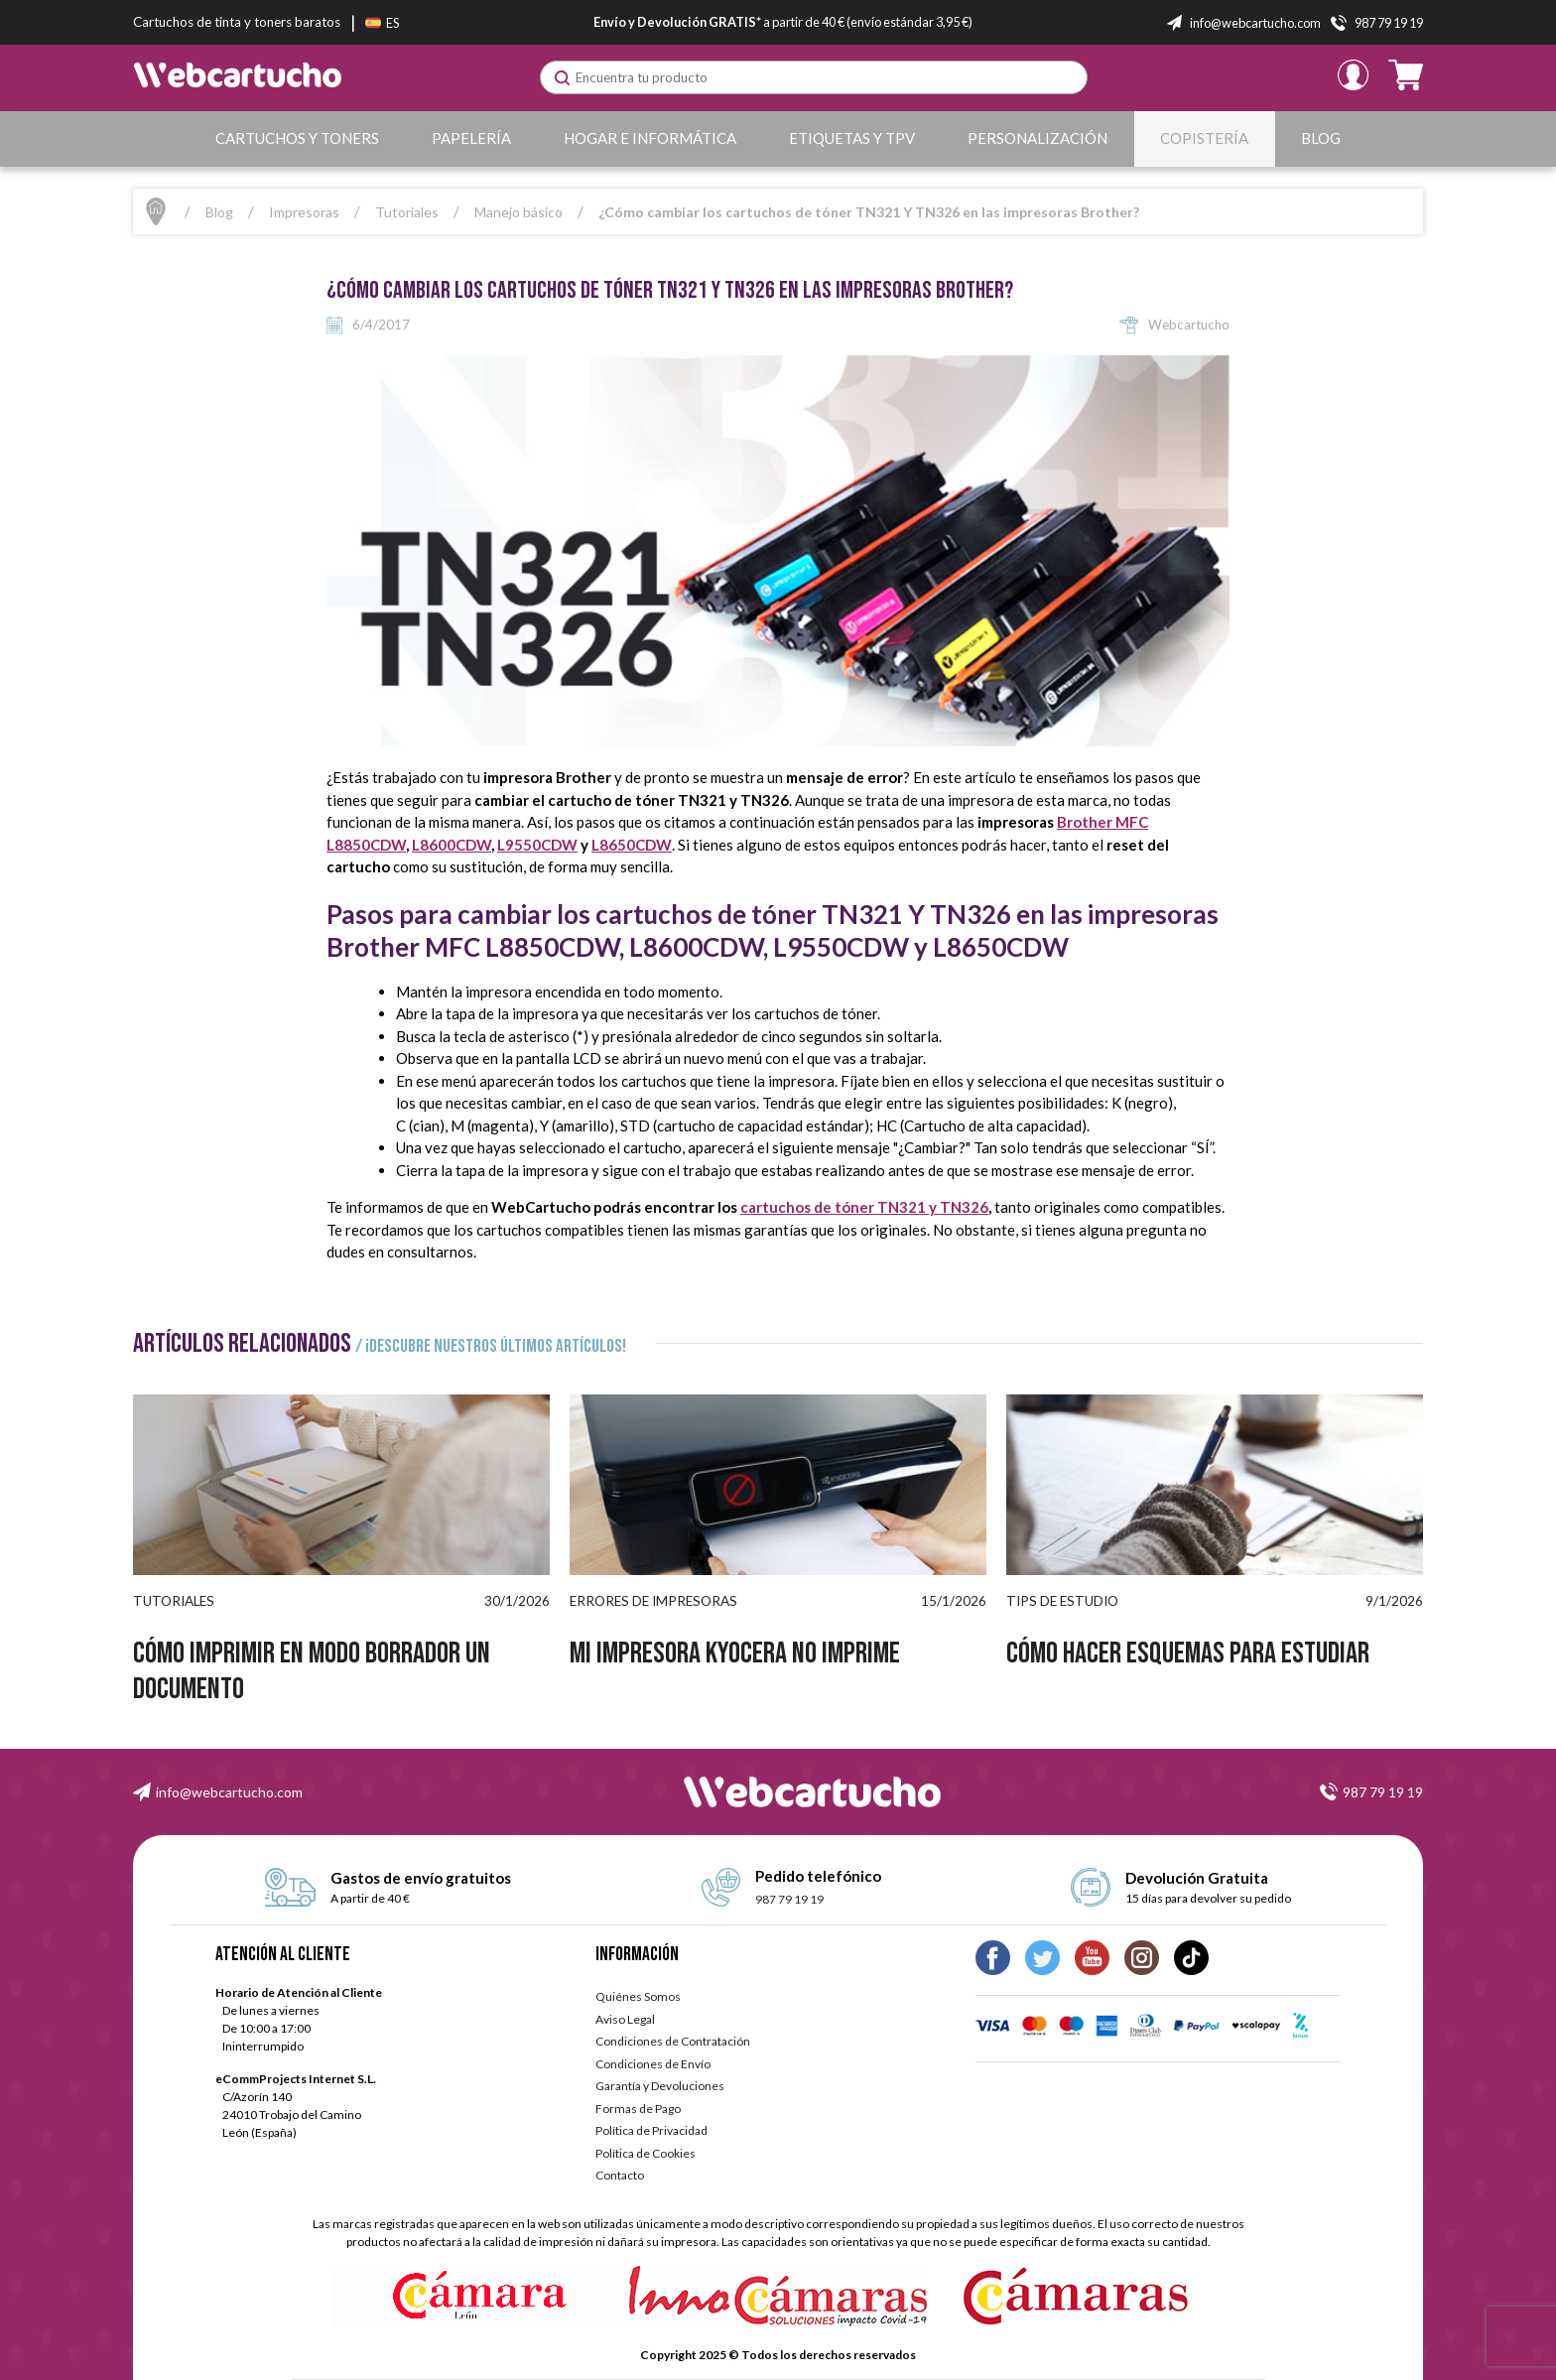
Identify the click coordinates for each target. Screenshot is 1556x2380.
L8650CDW (631, 845)
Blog (1321, 138)
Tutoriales (407, 211)
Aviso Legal (625, 2019)
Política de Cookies (645, 2153)
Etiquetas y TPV (852, 138)
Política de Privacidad (651, 2130)
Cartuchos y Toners (297, 138)
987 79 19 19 (1383, 1792)
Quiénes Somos (638, 1996)
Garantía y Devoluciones (659, 2085)
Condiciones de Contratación (672, 2041)
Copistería (1204, 138)
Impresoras (304, 211)
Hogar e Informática (650, 138)
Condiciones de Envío (653, 2063)
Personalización (1037, 138)
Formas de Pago (638, 2108)
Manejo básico (518, 211)
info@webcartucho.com (229, 1792)
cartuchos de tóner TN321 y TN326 (864, 1207)
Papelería (471, 138)
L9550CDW (537, 845)
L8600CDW (451, 845)
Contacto (619, 2175)
